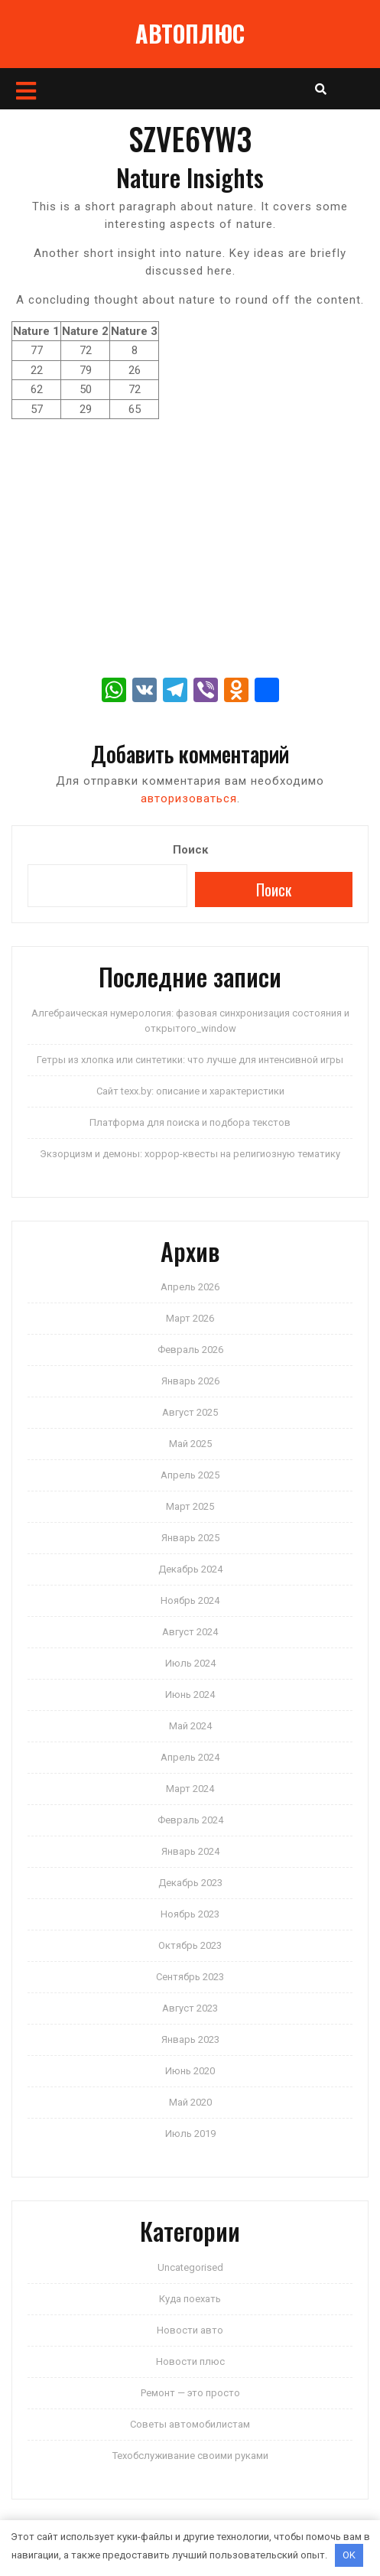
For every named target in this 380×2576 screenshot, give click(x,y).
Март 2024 (190, 1788)
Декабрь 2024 (190, 1569)
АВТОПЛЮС (190, 33)
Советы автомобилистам (190, 2424)
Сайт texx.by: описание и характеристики (190, 1091)
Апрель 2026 (190, 1287)
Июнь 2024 (190, 1694)
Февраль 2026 (190, 1349)
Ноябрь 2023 (190, 1914)
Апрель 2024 (190, 1757)
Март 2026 (190, 1318)
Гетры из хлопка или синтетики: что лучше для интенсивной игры (190, 1059)
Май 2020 (190, 2102)
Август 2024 (190, 1632)
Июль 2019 (190, 2133)
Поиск (190, 850)
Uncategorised (190, 2267)
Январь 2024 (190, 1851)
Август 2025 (190, 1412)
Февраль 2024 (190, 1820)
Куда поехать (190, 2298)
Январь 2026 (190, 1381)
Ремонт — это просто (190, 2393)
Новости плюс (190, 2361)
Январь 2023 (190, 2039)
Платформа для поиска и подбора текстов (190, 1122)
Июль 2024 (190, 1663)
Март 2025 (190, 1506)
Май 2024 (190, 1726)
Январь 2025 (190, 1537)
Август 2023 (190, 2008)
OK (349, 2555)
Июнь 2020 (190, 2071)
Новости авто (190, 2330)
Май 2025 (190, 1443)
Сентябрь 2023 (190, 1976)
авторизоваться (189, 798)
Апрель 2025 (190, 1475)
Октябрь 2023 (190, 1945)
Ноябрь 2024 (190, 1600)
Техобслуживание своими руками (190, 2455)
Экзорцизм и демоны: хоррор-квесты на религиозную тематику (190, 1154)
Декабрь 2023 (190, 1882)
